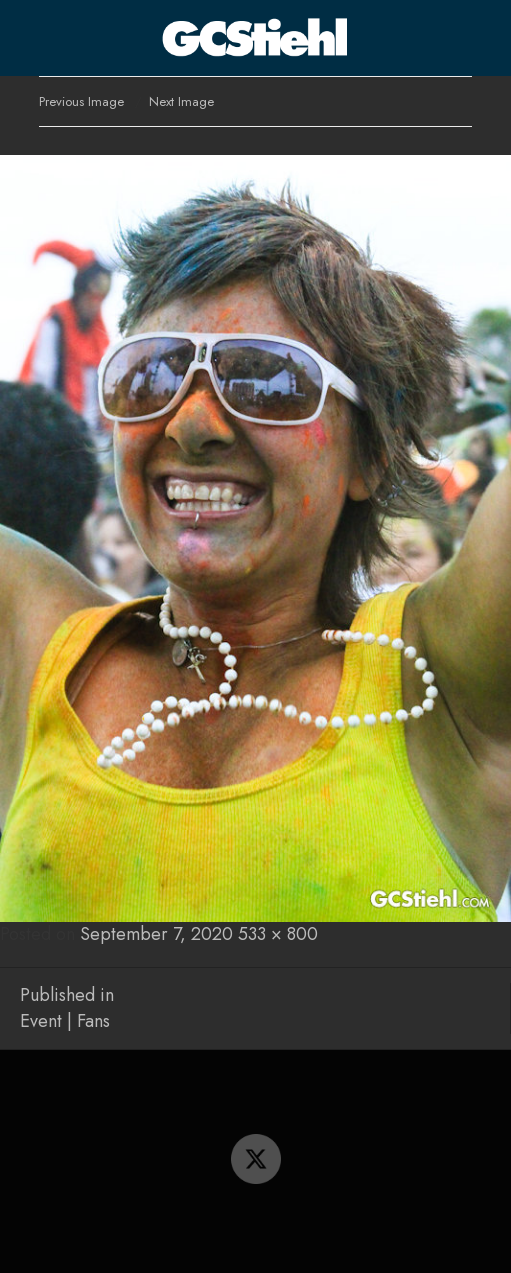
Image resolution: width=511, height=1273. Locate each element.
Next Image (181, 101)
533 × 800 (278, 934)
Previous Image (81, 101)
